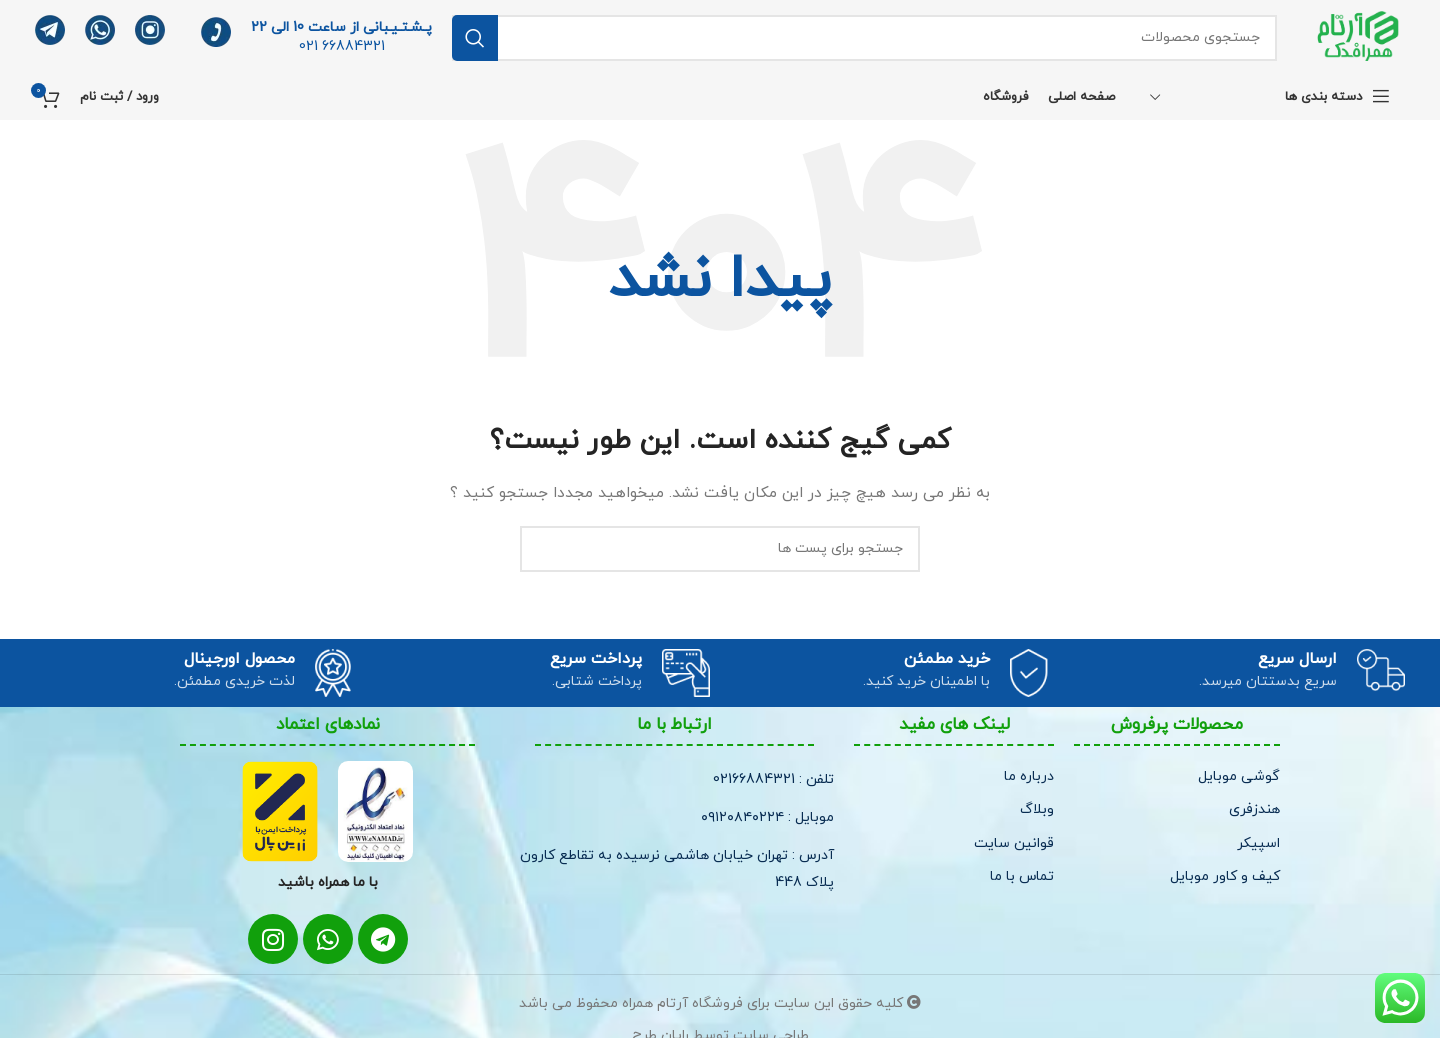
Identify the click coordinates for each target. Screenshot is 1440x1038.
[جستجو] (864, 38)
